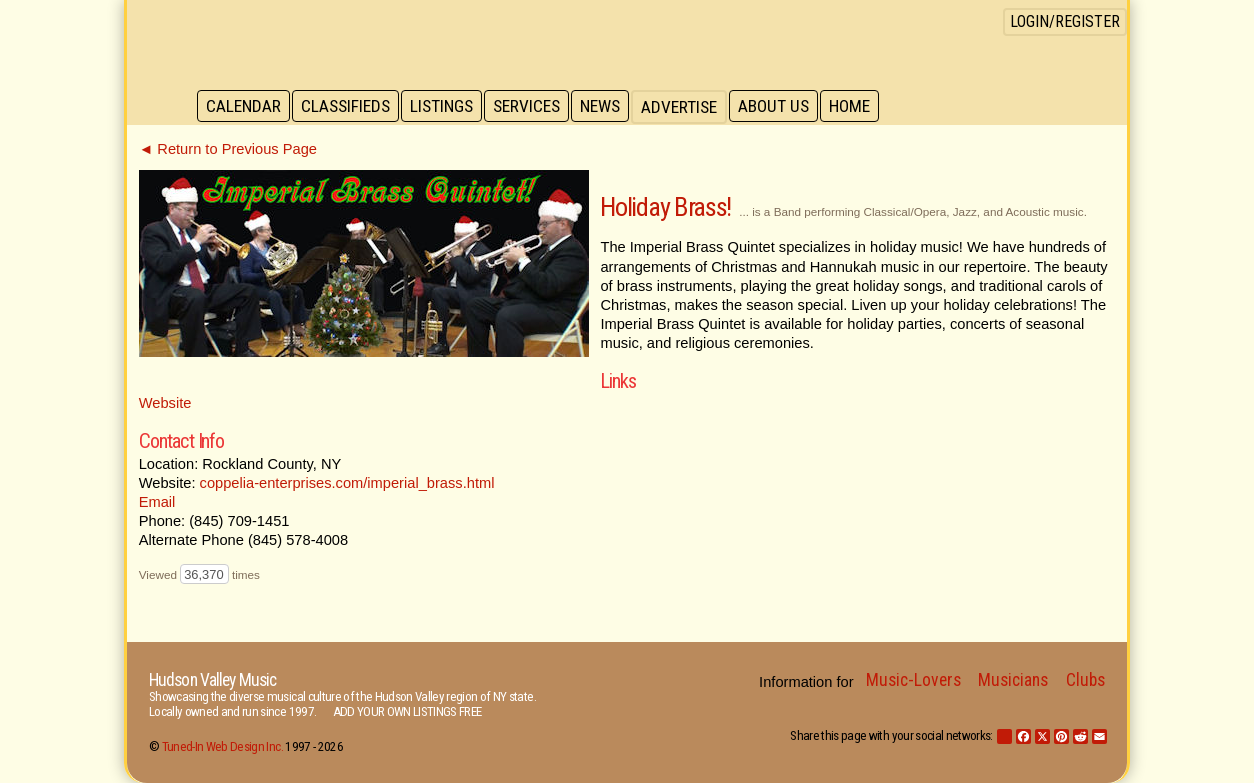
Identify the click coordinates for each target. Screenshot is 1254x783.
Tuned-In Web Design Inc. (222, 746)
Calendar (244, 107)
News (609, 107)
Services (533, 107)
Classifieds (348, 107)
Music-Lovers (913, 680)
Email (157, 502)
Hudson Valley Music (212, 680)
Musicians (1013, 680)
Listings (446, 107)
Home (862, 107)
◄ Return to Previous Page (228, 149)
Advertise (689, 107)
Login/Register (1065, 21)
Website (165, 403)
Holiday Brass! (665, 207)
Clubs (1085, 680)
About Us (784, 107)
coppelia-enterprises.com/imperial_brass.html (347, 483)
